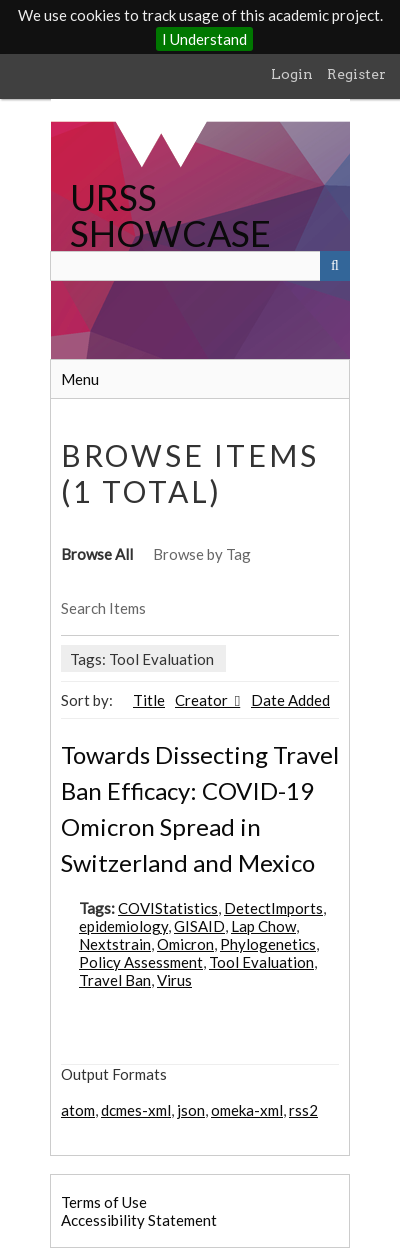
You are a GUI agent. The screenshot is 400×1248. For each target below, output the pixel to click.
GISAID (199, 926)
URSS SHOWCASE (170, 215)
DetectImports (273, 908)
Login (292, 74)
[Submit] (335, 266)
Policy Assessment (141, 962)
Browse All (97, 554)
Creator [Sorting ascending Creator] (203, 700)
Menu (80, 379)
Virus (174, 980)
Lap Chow (263, 926)
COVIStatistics (168, 908)
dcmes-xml (136, 1110)
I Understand (204, 39)
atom (78, 1110)
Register (356, 74)
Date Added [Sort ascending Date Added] (290, 700)
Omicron (185, 944)
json (191, 1110)
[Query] (200, 266)
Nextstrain (115, 944)
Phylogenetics (268, 944)
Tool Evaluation (261, 962)
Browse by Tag (202, 554)
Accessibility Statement (139, 1220)
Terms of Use (104, 1202)
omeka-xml (247, 1110)
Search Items (103, 608)
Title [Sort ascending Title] (149, 700)
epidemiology (123, 926)
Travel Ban (115, 980)
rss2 (303, 1110)
